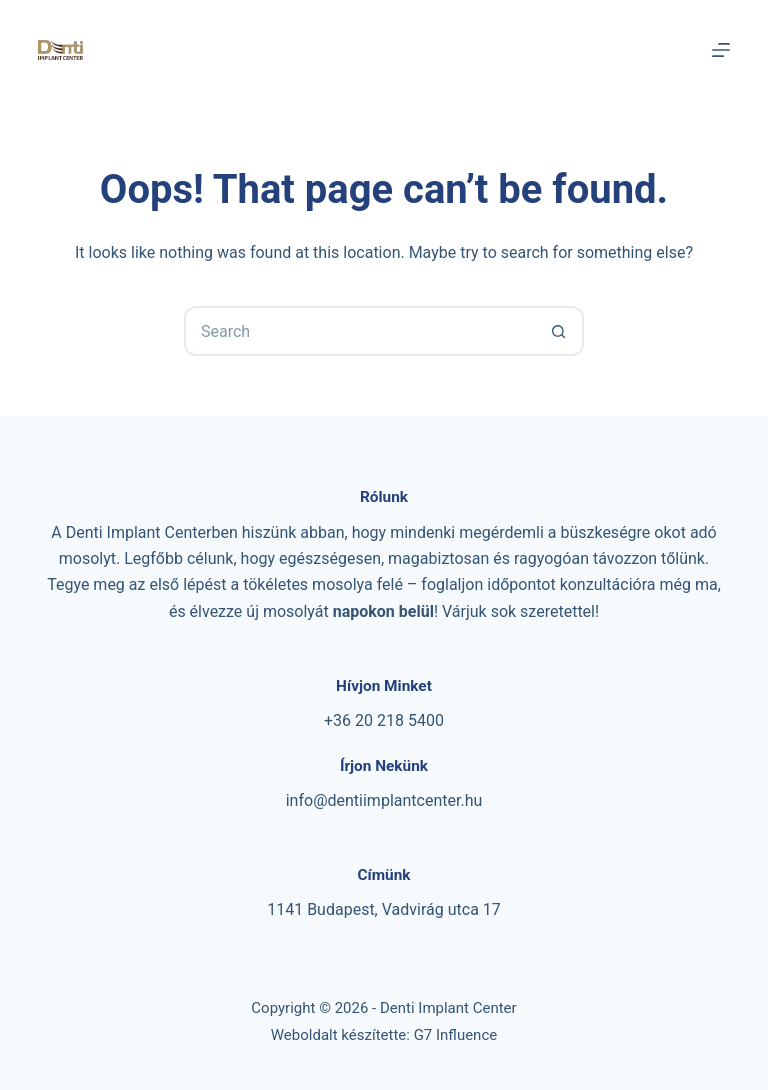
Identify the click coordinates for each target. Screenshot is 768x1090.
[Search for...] (359, 331)
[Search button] (559, 331)
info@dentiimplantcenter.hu (384, 800)
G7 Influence (456, 1035)
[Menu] (721, 50)
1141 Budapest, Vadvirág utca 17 (384, 909)
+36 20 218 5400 (384, 720)
